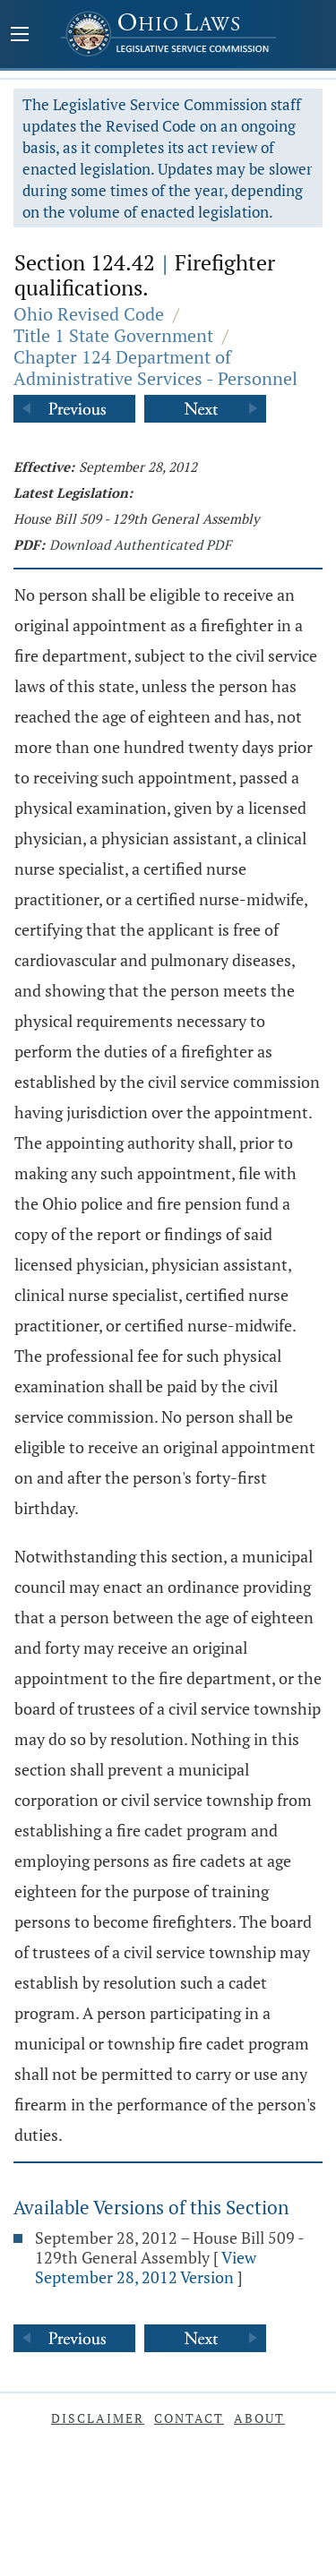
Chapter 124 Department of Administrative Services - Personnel (155, 367)
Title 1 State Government (113, 335)
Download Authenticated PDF (140, 544)
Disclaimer (97, 2417)
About (259, 2417)
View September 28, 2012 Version (145, 2267)
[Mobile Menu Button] (20, 36)
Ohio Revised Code (88, 314)
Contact (189, 2417)
